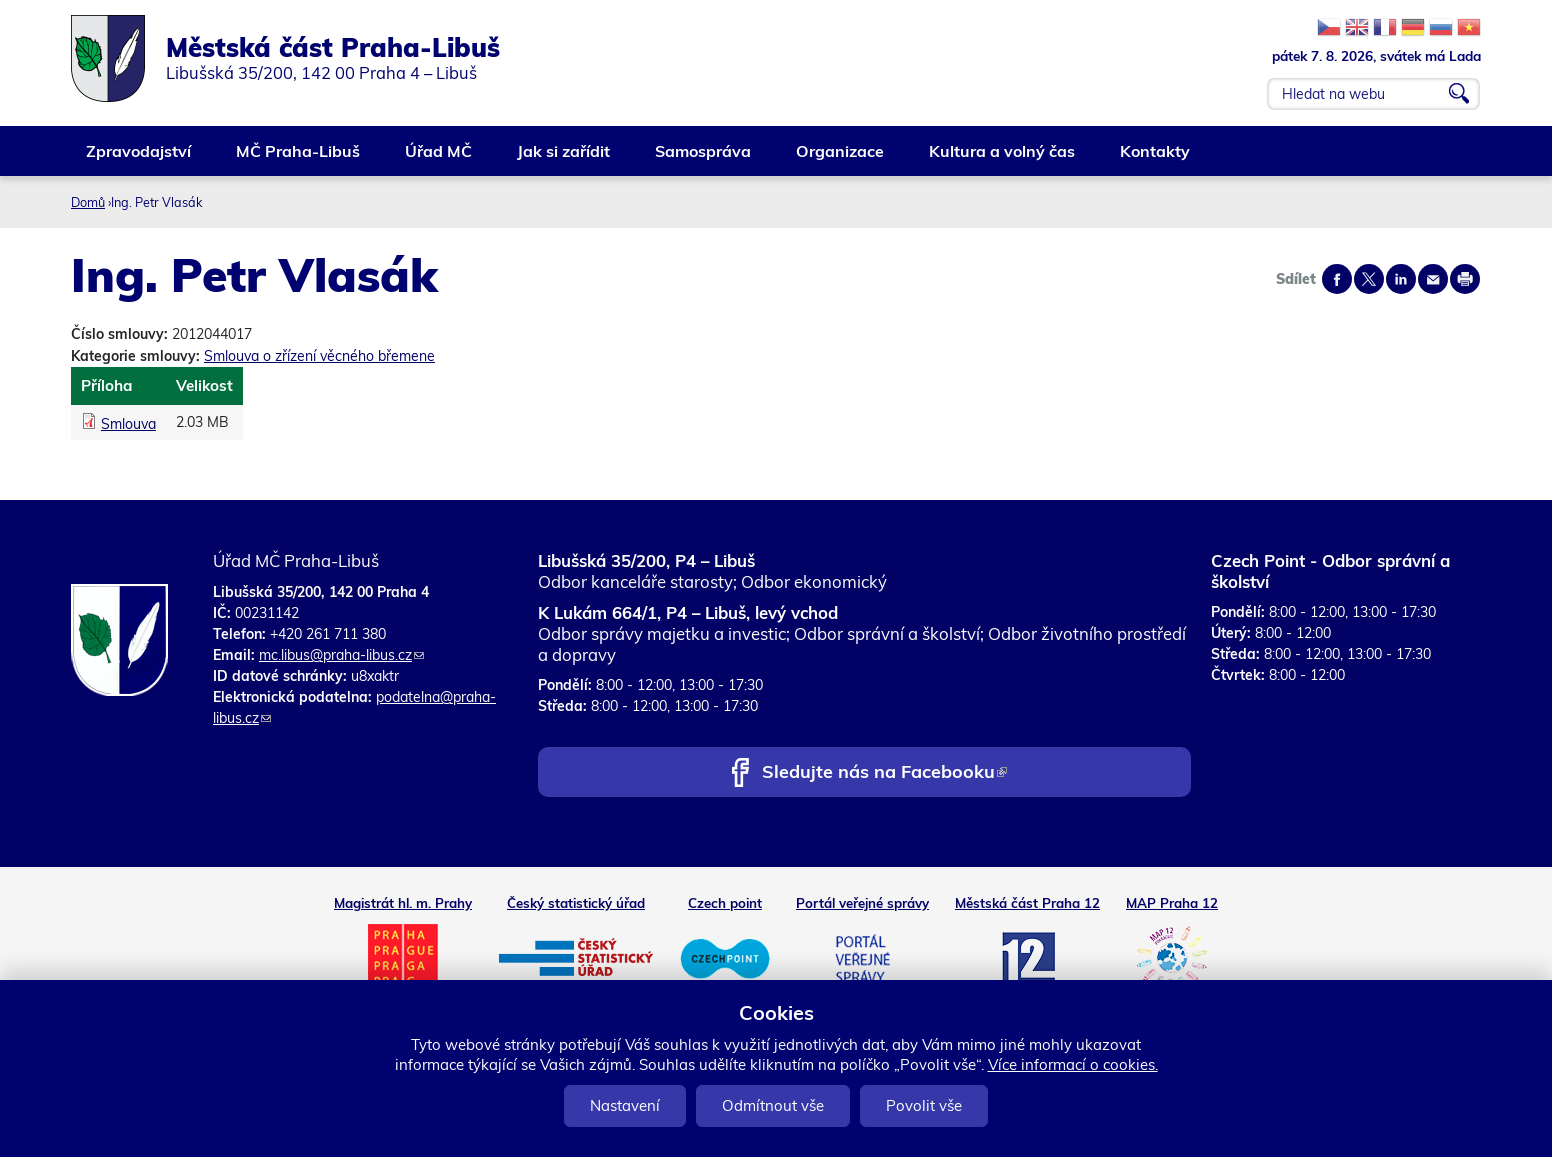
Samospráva (704, 158)
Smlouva (128, 424)
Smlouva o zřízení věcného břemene (319, 356)
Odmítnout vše (773, 1105)
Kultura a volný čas (1003, 158)
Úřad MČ (439, 158)
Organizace (841, 158)
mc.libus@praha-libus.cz (341, 655)
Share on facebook (1337, 279)
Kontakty (1156, 158)
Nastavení (625, 1105)
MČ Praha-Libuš (299, 158)
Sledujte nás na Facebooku (884, 773)
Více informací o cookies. (1073, 1064)
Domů (88, 202)
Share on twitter (1369, 279)
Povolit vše (924, 1105)
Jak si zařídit (564, 158)
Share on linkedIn (1401, 279)
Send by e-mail (1433, 279)
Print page (1465, 279)
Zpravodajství (139, 158)
